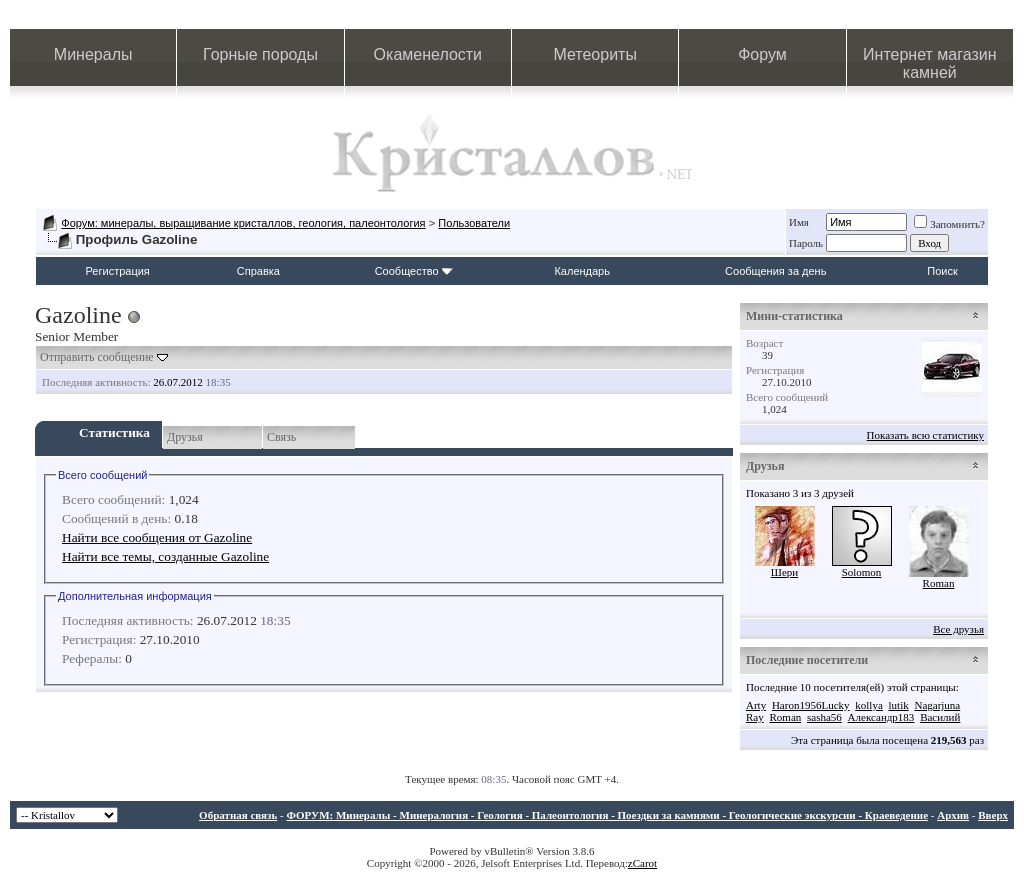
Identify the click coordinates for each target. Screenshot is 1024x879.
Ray (755, 717)
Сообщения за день (775, 271)
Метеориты (594, 54)
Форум (762, 54)
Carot (645, 863)
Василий (940, 717)
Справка (258, 271)
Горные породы (260, 54)
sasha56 (824, 717)
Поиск (942, 271)
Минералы (93, 54)
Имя (799, 222)
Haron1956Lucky (811, 705)
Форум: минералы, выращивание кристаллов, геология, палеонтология (243, 223)
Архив (953, 815)
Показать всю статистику (925, 435)
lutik (899, 705)
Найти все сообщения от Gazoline (157, 537)
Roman (939, 583)
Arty (756, 705)
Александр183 (881, 717)
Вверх (993, 815)
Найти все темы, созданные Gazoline (165, 556)
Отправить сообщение (97, 357)
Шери (784, 572)
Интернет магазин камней (929, 63)
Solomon (862, 572)
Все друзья (958, 629)
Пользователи (474, 223)
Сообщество (414, 271)
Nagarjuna (937, 705)
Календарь (582, 271)
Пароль (806, 243)
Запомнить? (949, 224)
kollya (869, 705)
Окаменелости (428, 54)
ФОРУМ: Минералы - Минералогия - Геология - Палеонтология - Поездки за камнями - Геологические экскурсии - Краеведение (607, 815)
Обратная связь (238, 815)
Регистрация (118, 271)
